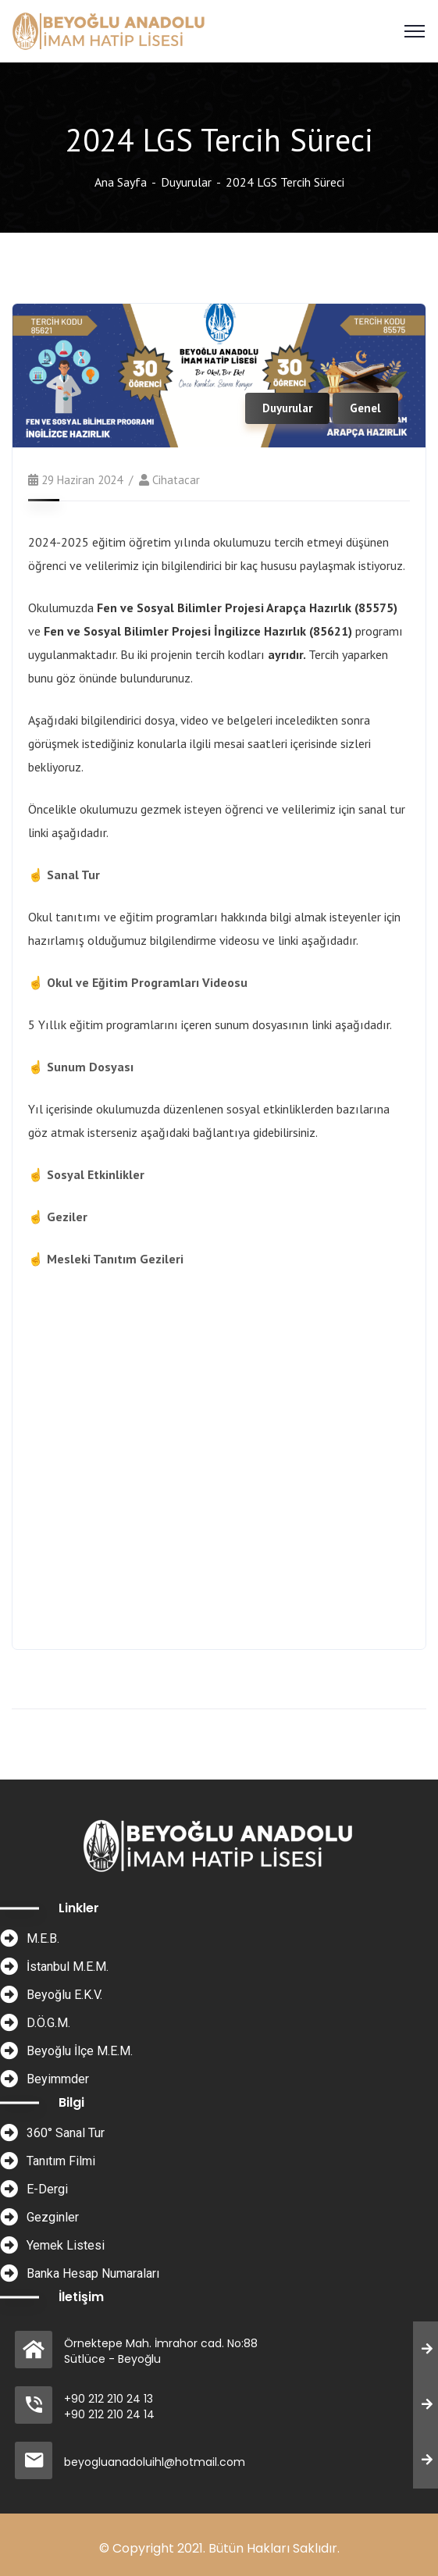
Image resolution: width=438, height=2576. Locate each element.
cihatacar (176, 479)
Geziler (67, 1216)
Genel (365, 408)
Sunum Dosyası (90, 1066)
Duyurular (186, 182)
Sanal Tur (73, 874)
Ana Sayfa (120, 182)
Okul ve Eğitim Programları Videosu (147, 982)
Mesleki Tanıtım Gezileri (115, 1259)
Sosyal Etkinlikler (95, 1174)
